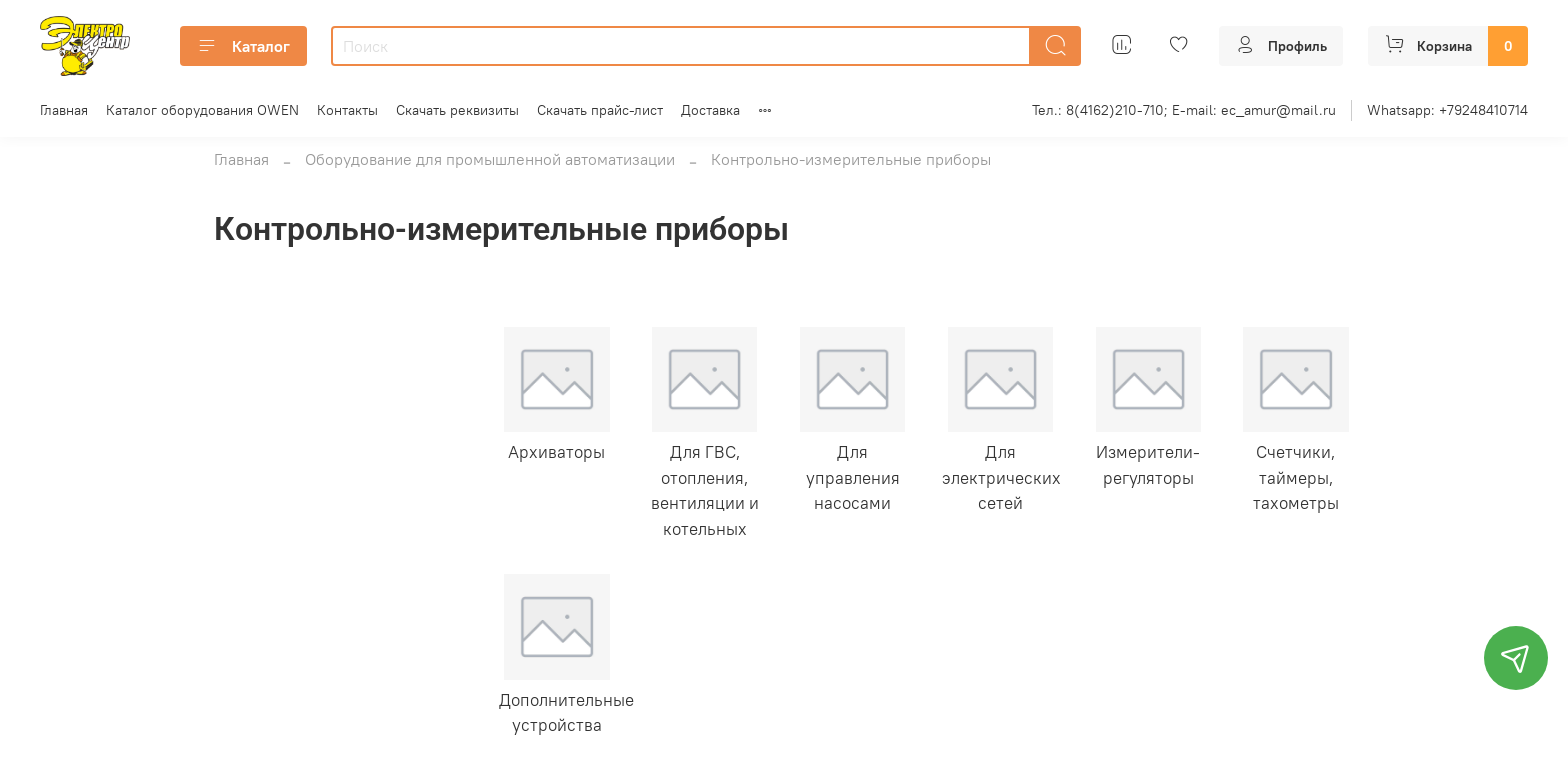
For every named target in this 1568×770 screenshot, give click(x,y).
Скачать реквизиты (457, 110)
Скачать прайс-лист (600, 110)
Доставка (710, 110)
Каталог (243, 46)
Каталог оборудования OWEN (202, 110)
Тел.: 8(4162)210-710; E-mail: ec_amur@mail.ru (1184, 110)
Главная (64, 110)
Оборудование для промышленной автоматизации (490, 159)
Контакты (347, 110)
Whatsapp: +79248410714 (1447, 110)
